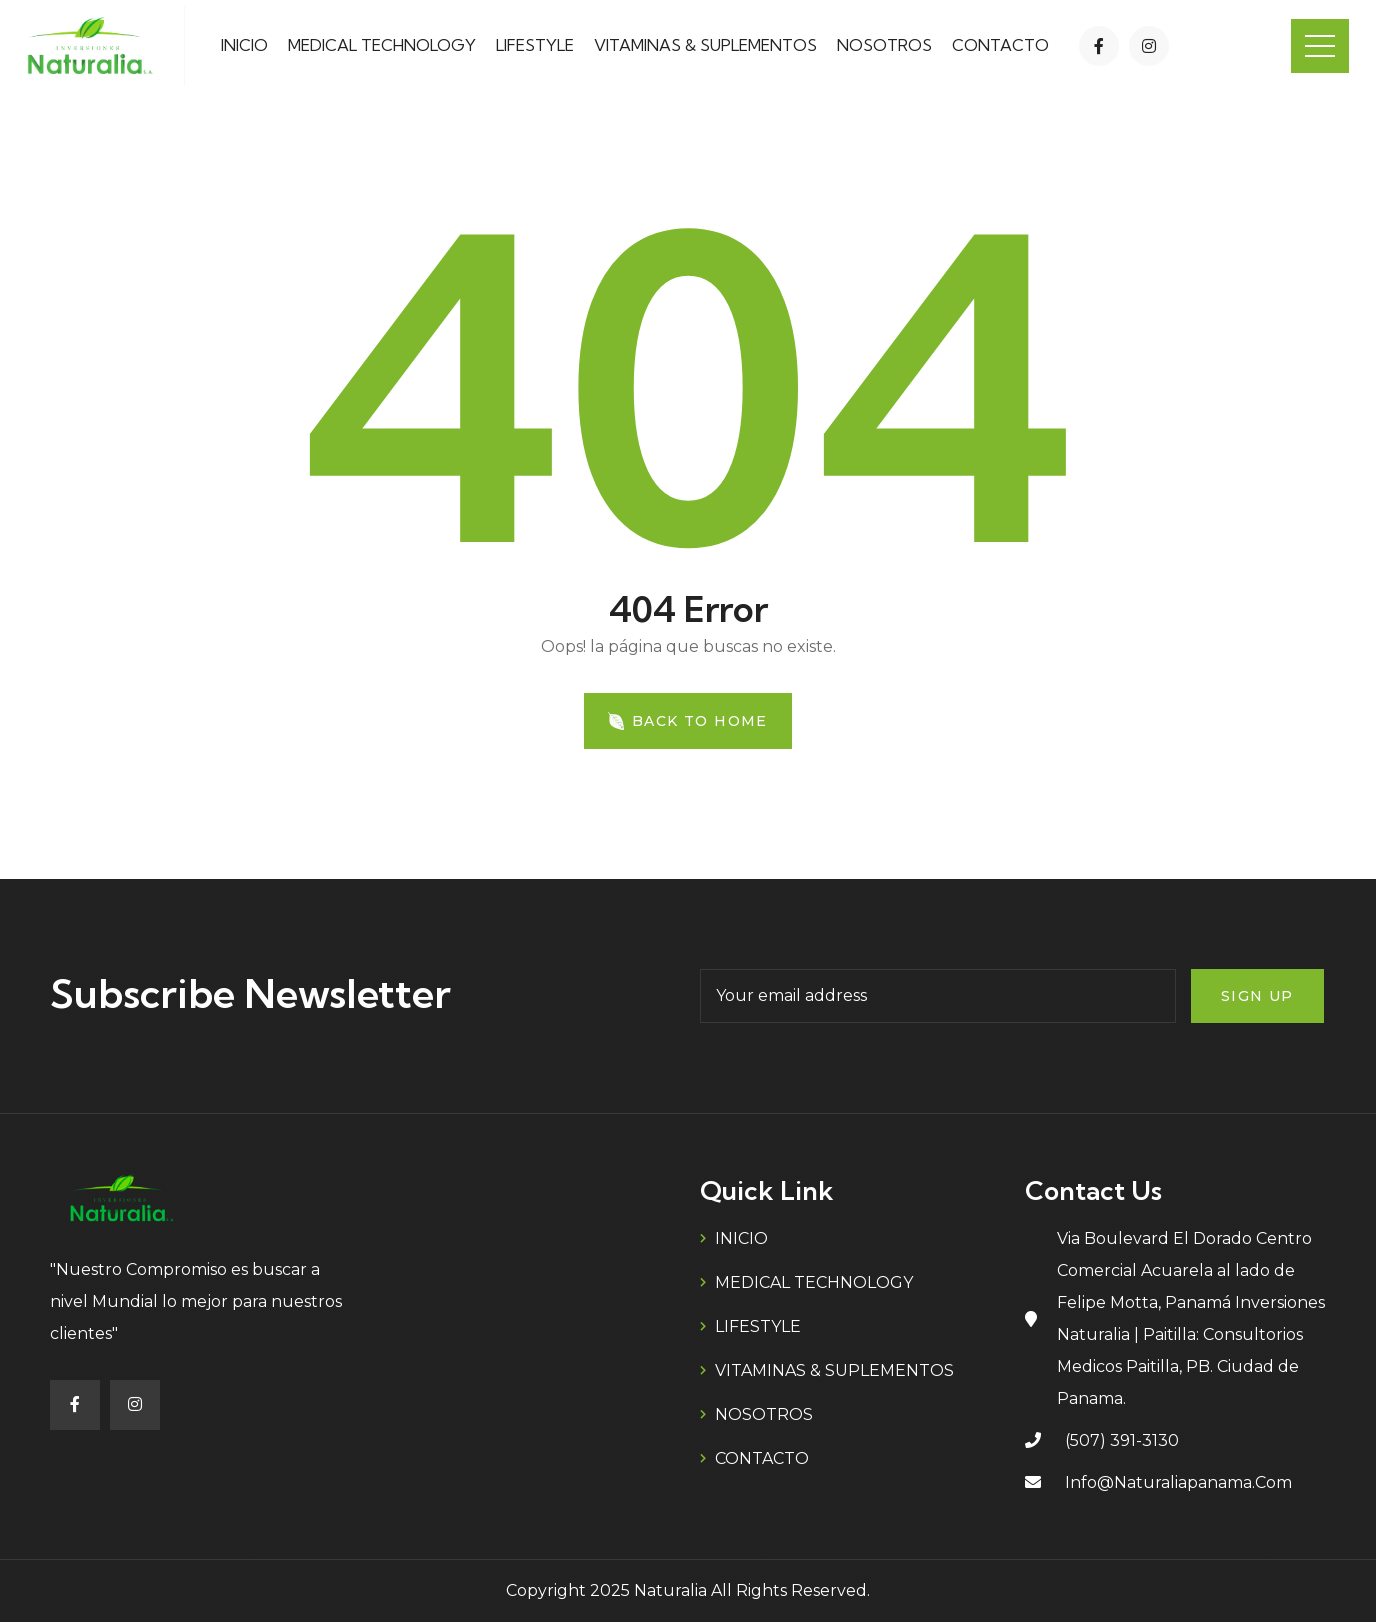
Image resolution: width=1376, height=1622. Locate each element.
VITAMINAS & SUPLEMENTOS (705, 45)
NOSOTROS (884, 45)
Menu (1320, 46)
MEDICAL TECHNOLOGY (382, 45)
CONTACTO (1000, 45)
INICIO (244, 45)
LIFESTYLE (535, 45)
